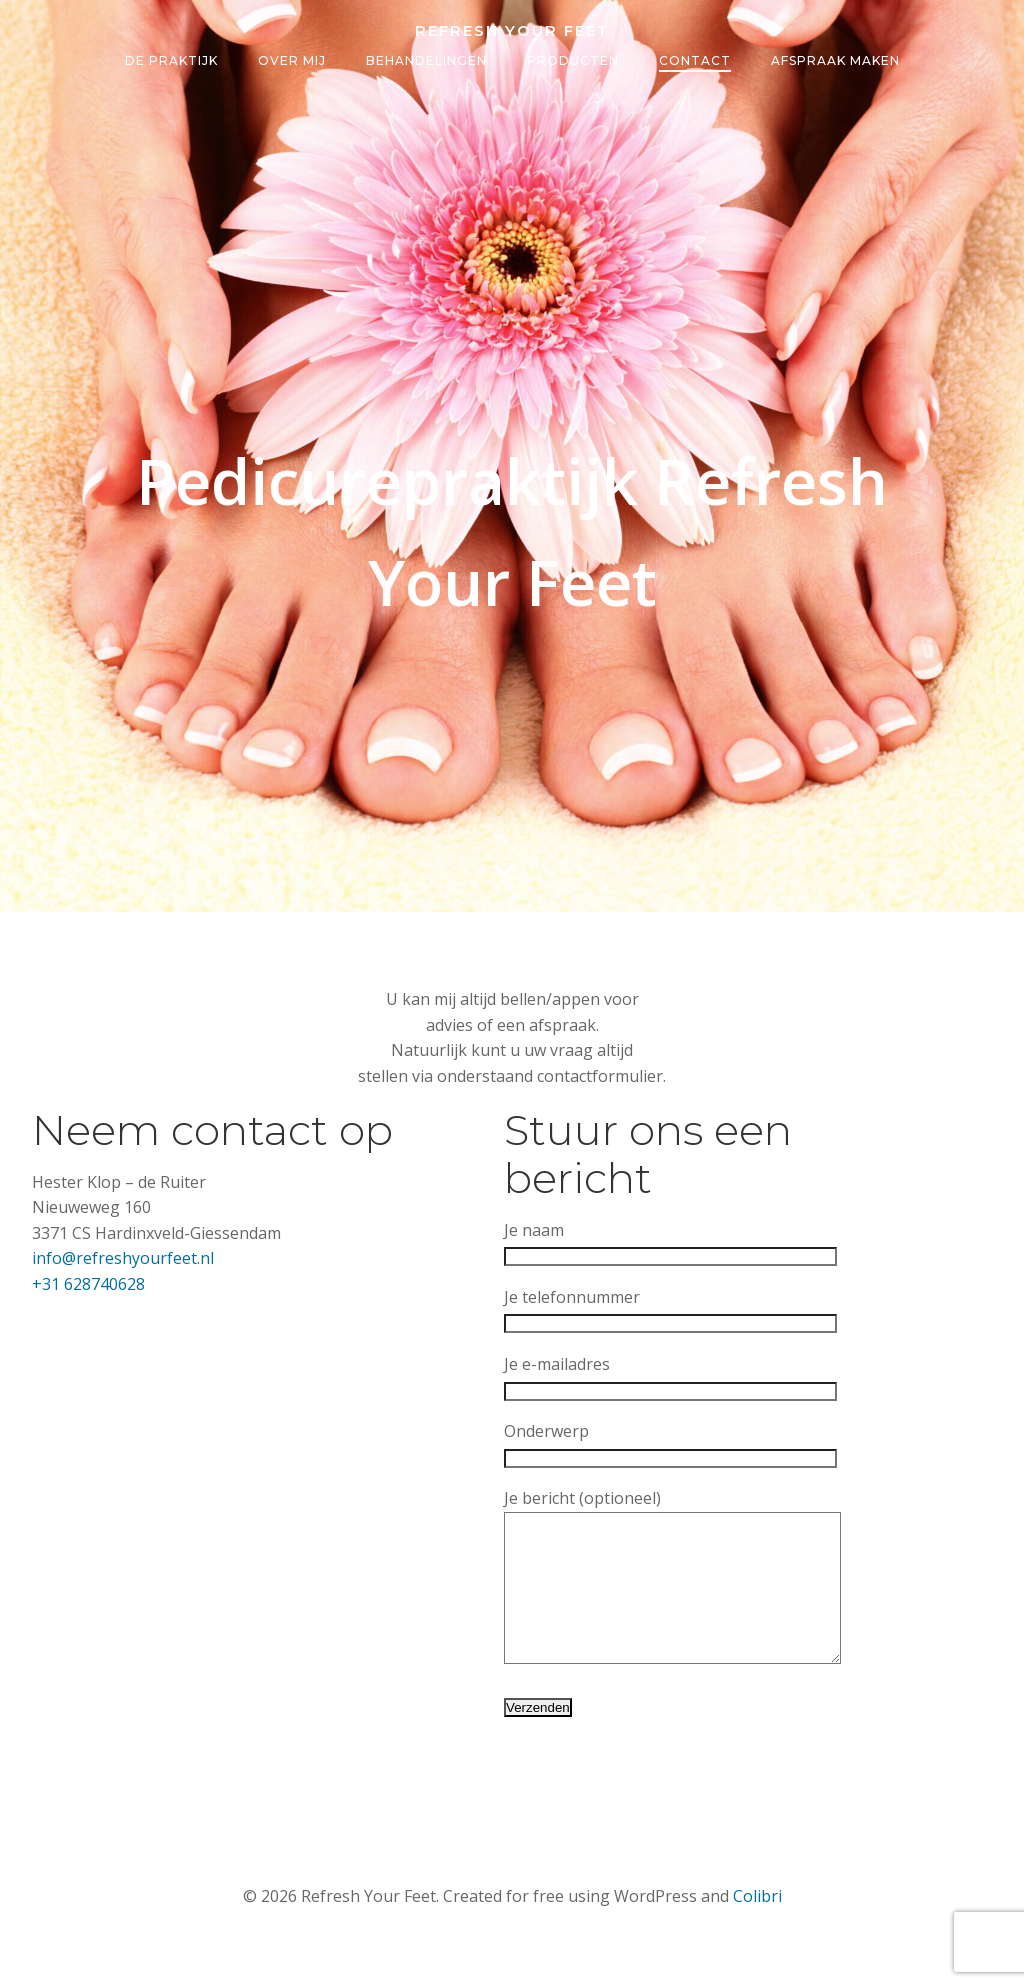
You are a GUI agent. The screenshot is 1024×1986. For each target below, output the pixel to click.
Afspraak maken (835, 61)
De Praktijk (171, 61)
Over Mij (292, 61)
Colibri (757, 1927)
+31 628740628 (88, 1284)
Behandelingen (426, 61)
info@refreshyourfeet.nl (123, 1259)
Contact (695, 61)
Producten (573, 61)
